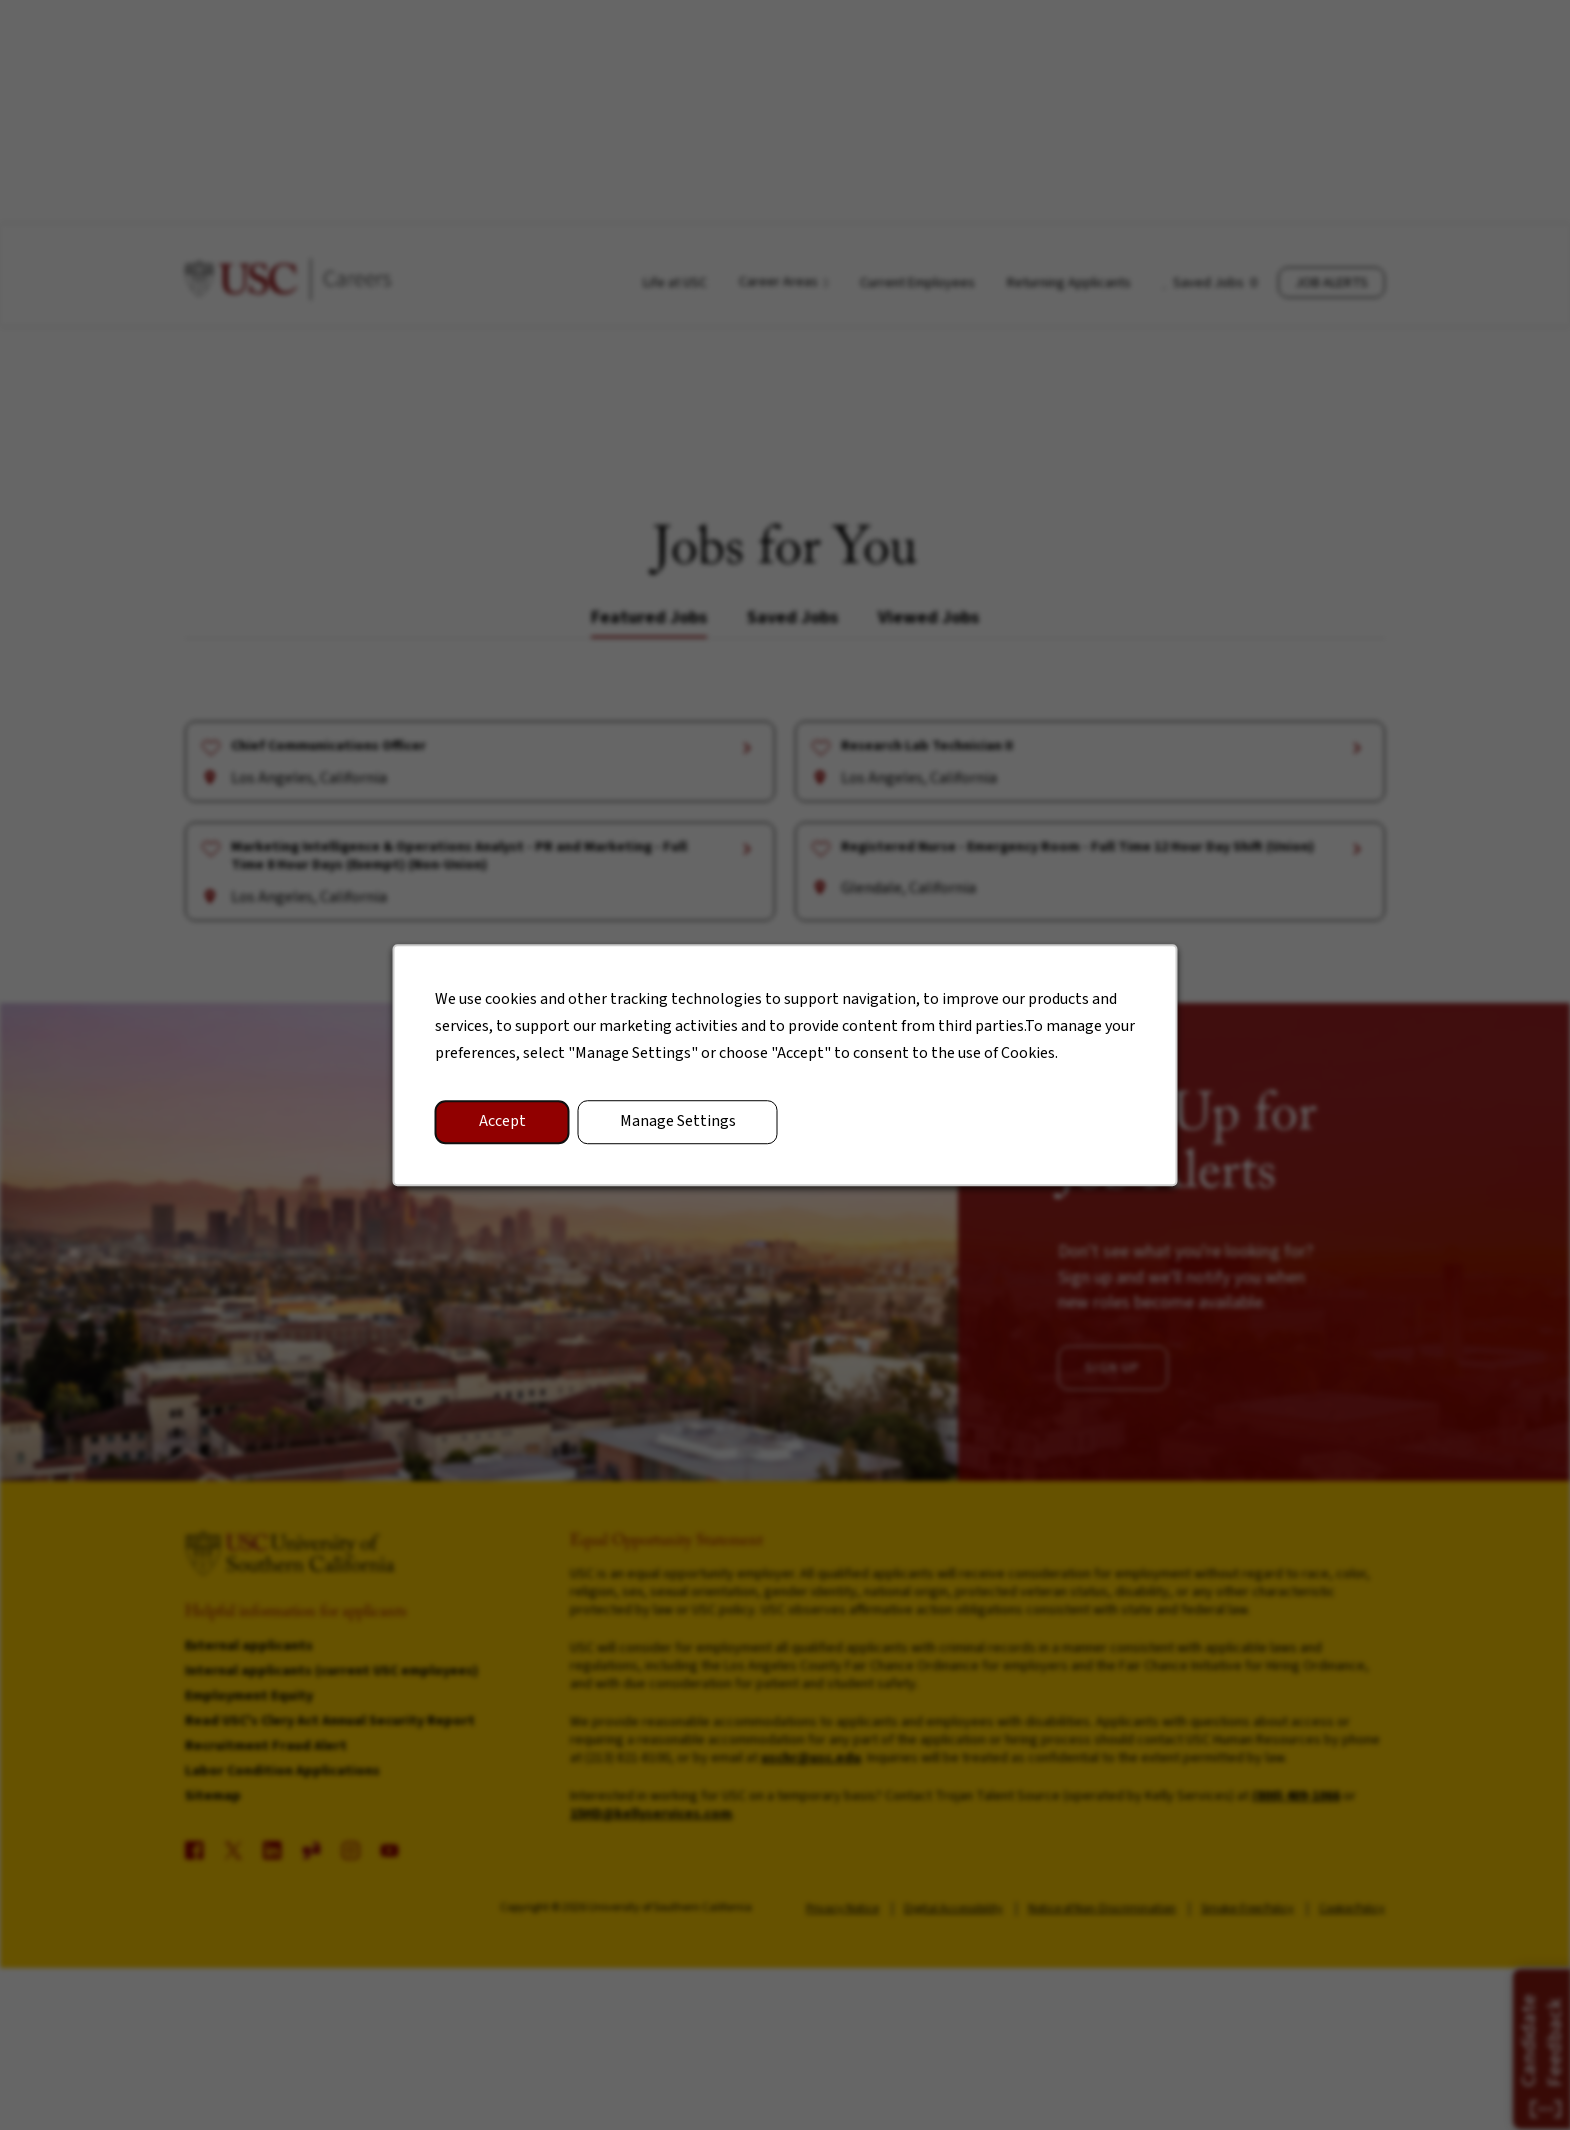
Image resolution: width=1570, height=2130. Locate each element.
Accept (517, 1131)
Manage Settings (683, 1131)
